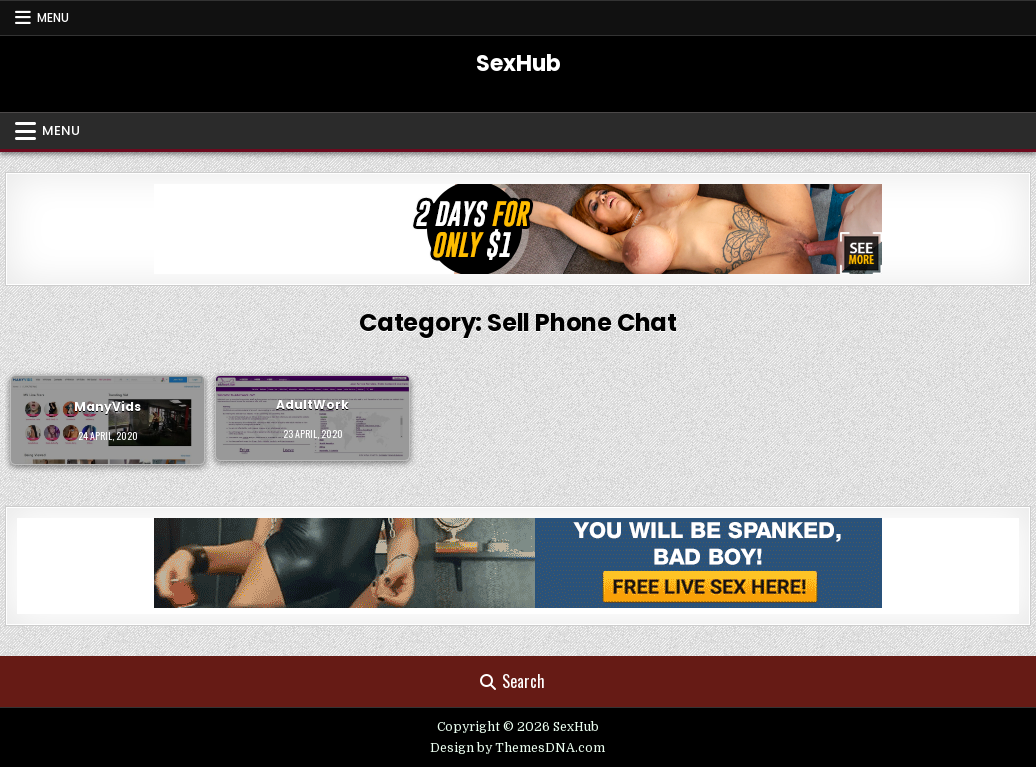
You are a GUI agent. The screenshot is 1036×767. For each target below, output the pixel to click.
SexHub (518, 63)
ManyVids (107, 406)
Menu (53, 17)
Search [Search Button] (512, 681)
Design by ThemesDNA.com (517, 748)
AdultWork (312, 404)
